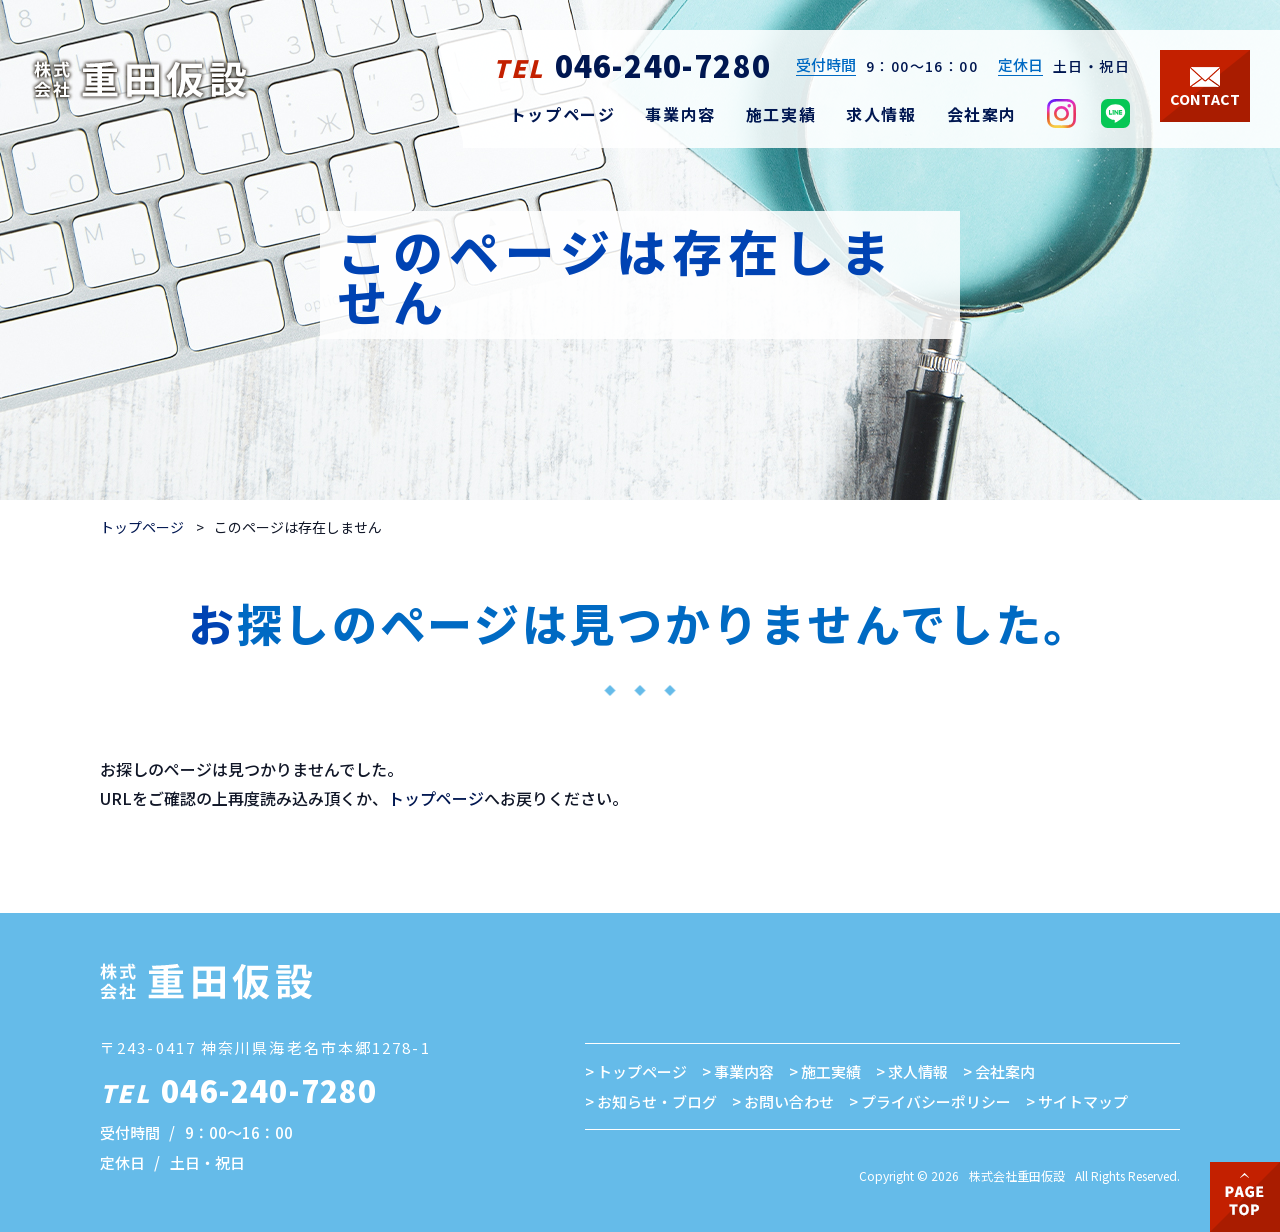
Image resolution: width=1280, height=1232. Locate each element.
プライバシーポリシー (936, 1101)
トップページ (142, 527)
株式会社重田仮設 (1017, 1175)
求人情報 (918, 1071)
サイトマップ (1083, 1101)
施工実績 (831, 1071)
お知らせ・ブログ (657, 1101)
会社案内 (1005, 1071)
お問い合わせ (789, 1101)
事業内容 (744, 1071)
